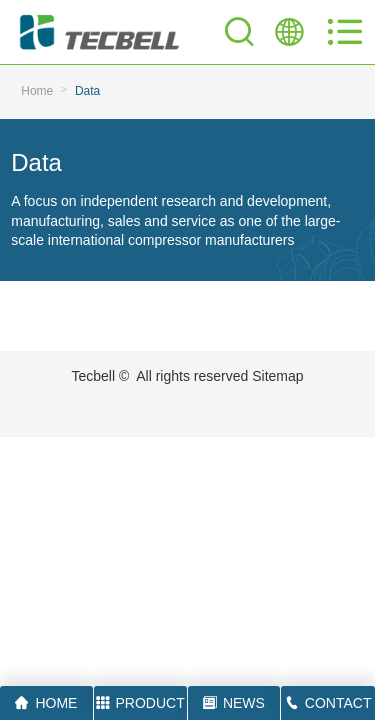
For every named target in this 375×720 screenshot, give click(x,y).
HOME (46, 703)
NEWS (234, 703)
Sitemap (277, 376)
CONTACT (328, 703)
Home (37, 91)
